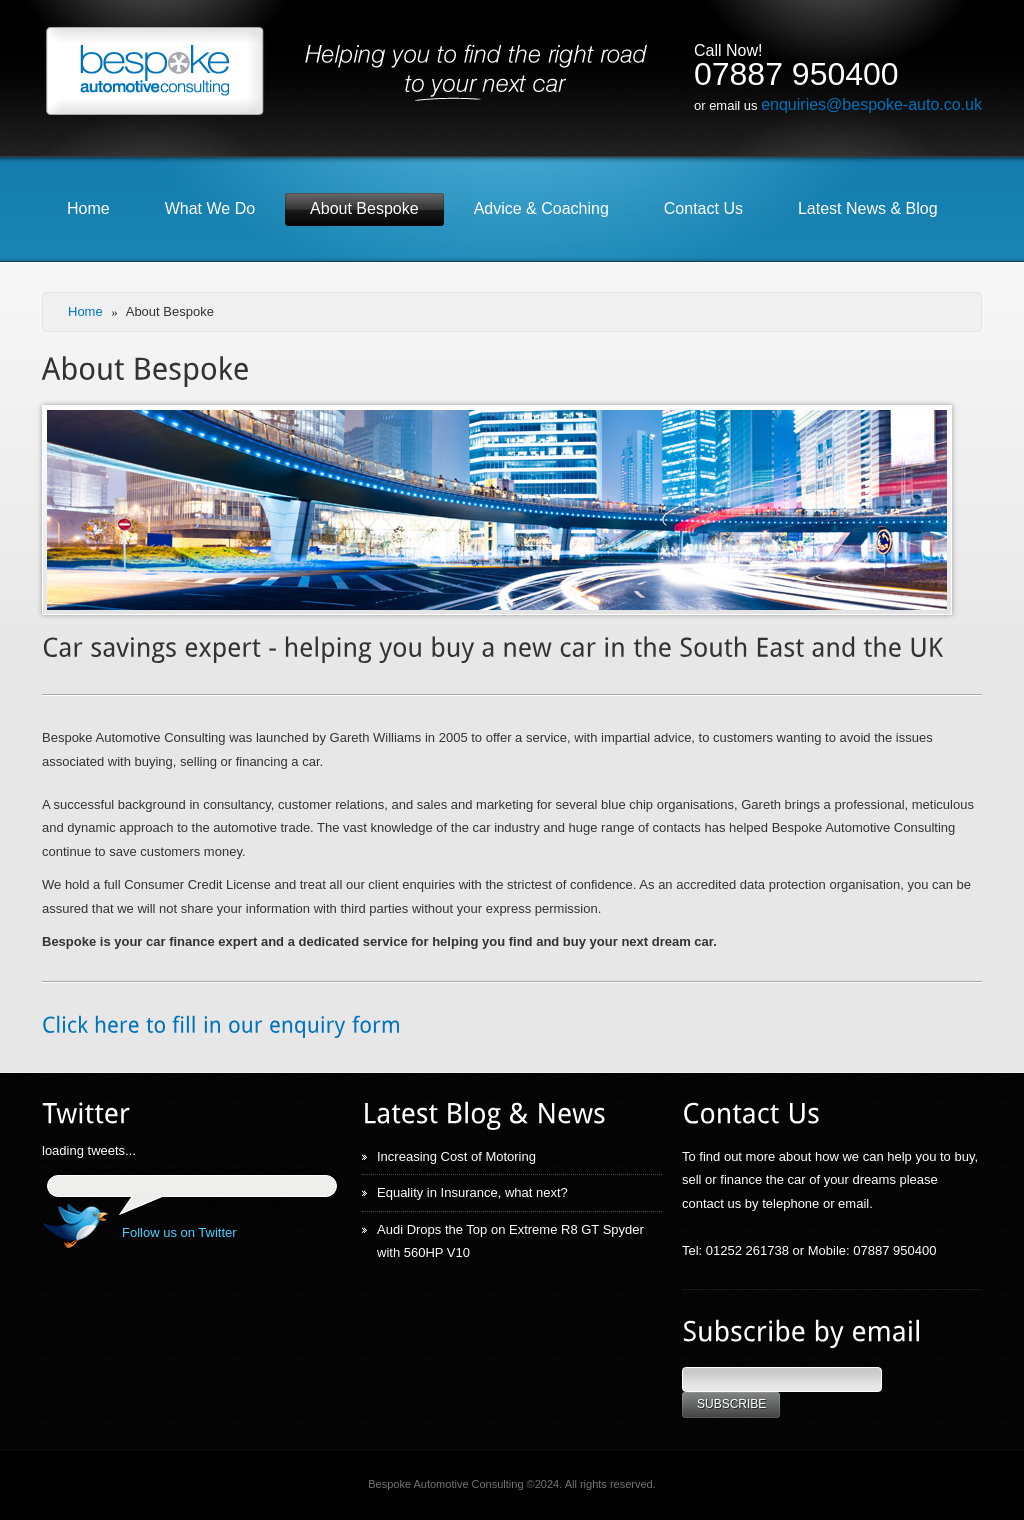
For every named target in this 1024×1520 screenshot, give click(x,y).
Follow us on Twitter (179, 1232)
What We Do (210, 208)
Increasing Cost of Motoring (456, 1156)
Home (88, 208)
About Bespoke (364, 208)
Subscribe (731, 1404)
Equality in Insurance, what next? (472, 1192)
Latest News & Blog (868, 208)
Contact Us (703, 208)
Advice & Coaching (541, 208)
